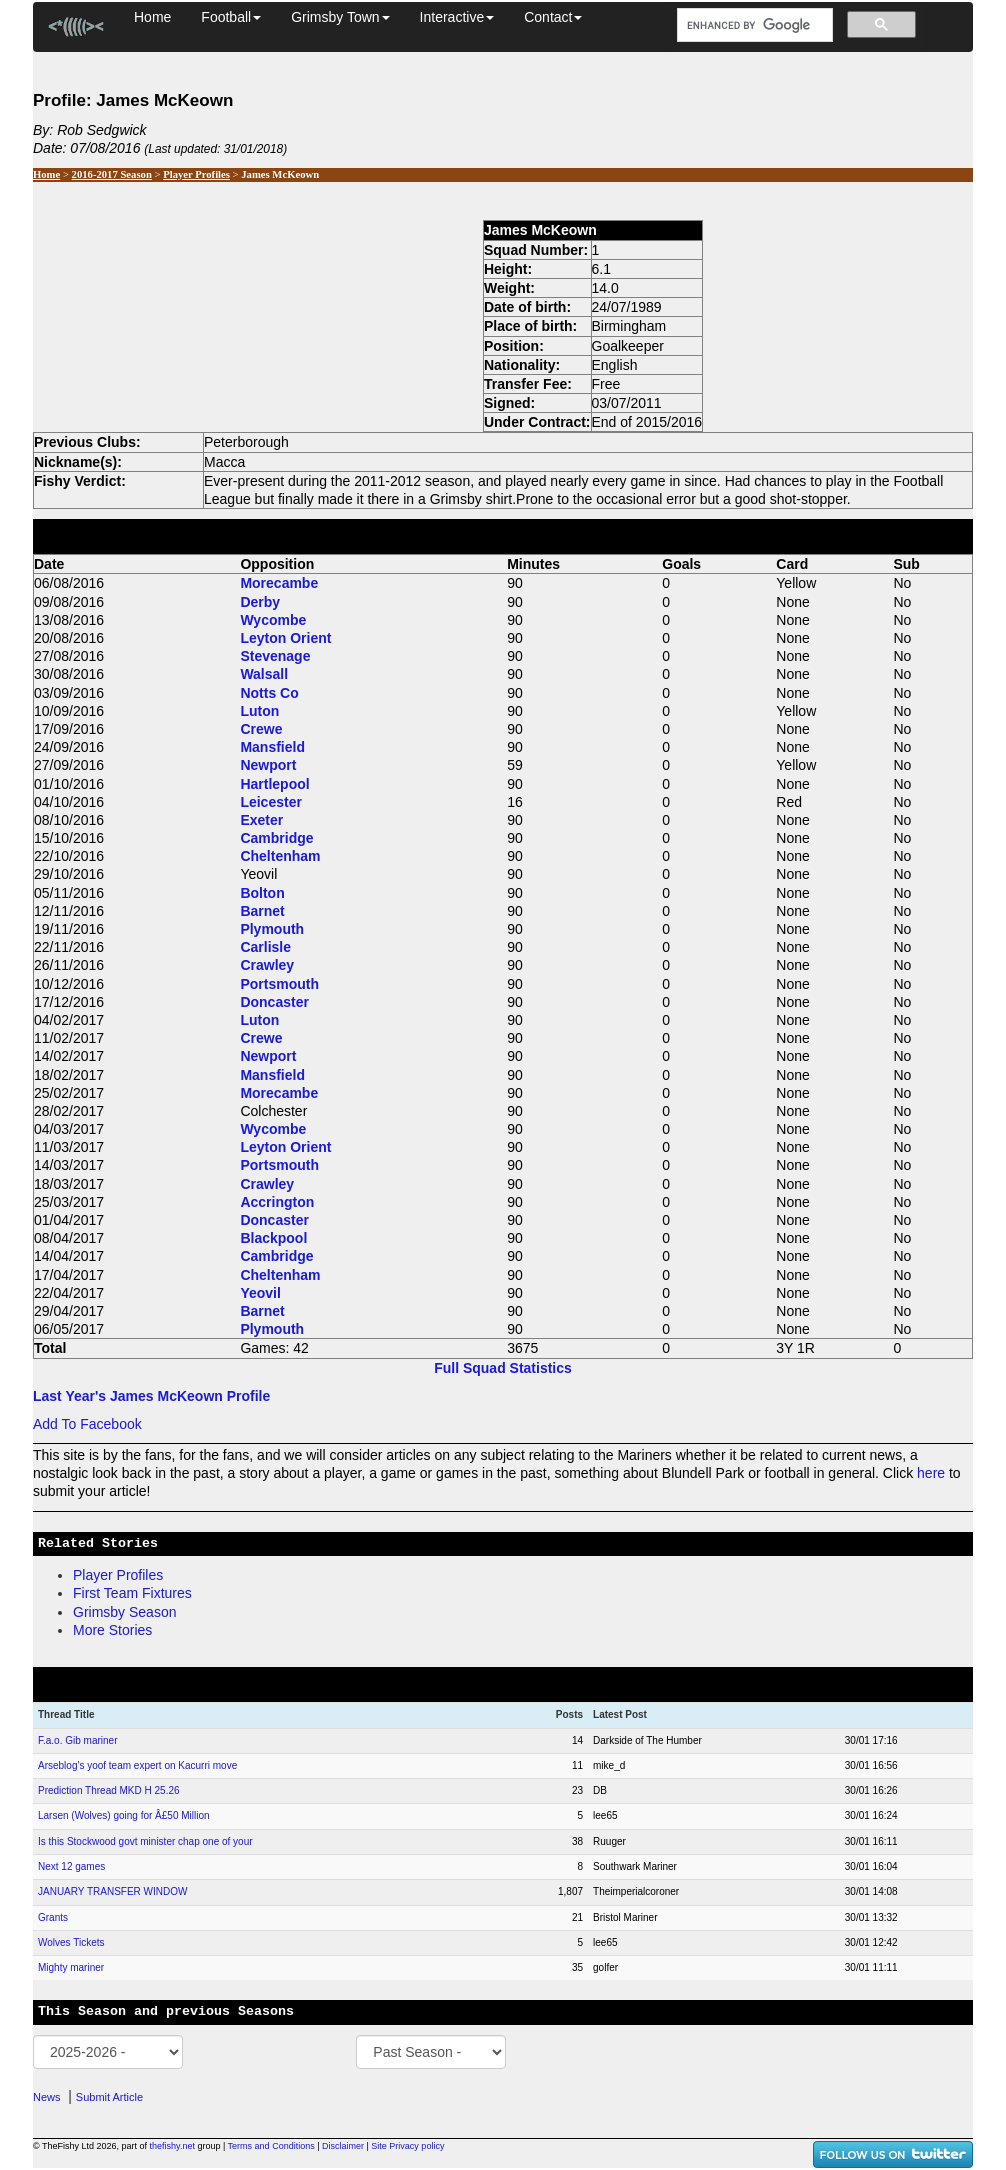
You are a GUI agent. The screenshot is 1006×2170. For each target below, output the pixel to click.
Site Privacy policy (407, 2146)
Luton (259, 711)
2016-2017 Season (112, 174)
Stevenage (275, 656)
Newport (268, 765)
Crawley (267, 965)
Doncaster (274, 1002)
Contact (553, 17)
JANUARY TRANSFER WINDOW (112, 1891)
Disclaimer (343, 2146)
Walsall (264, 674)
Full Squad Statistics (503, 1368)
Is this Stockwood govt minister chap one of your (145, 1841)
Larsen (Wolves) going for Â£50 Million (124, 1815)
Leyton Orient (285, 638)
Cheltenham (280, 856)
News (47, 2097)
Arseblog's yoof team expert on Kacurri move (137, 1765)
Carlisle (265, 947)
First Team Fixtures (132, 1593)
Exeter (261, 820)
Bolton (262, 893)
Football (231, 17)
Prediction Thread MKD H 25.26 (109, 1790)
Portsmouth (279, 984)
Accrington (277, 1202)
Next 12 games (71, 1866)
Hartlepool (274, 784)
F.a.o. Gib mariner (77, 1740)
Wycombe (273, 620)
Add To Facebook (87, 1424)
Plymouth (272, 929)
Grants (53, 1917)
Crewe (261, 729)
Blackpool (273, 1238)
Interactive (457, 17)
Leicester (270, 802)
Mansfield (272, 747)
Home (152, 17)
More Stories (112, 1630)
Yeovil (260, 1293)
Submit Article (109, 2097)
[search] (753, 25)
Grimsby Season (124, 1612)
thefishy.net (172, 2146)
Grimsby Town (340, 17)
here (931, 1473)
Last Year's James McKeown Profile (151, 1396)
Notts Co (269, 693)
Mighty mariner (71, 1967)
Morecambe (279, 583)
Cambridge (276, 838)
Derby (260, 602)
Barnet (262, 911)
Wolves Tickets (71, 1942)
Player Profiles (196, 174)
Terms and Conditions (271, 2146)
